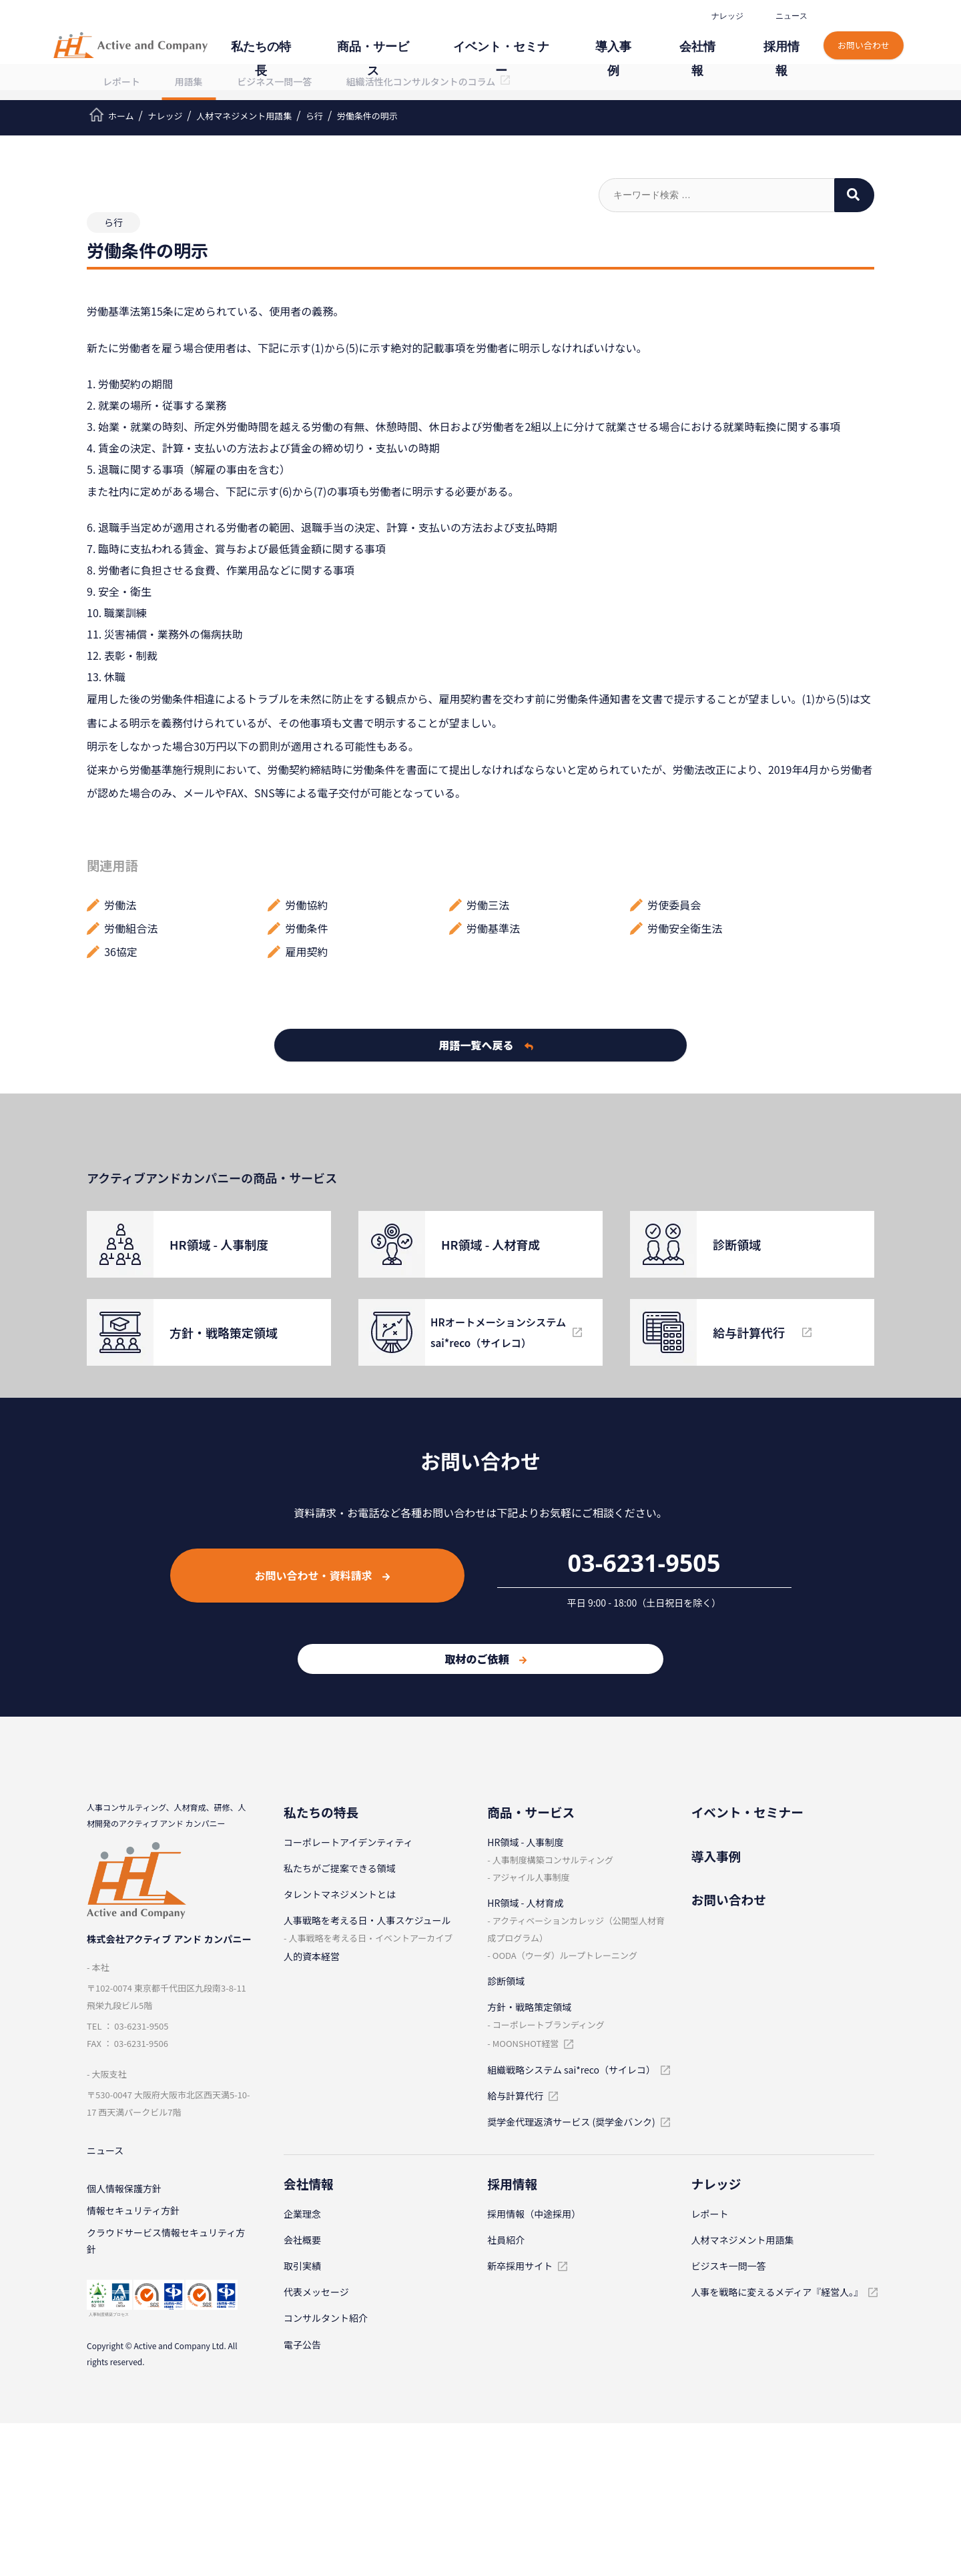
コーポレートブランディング (549, 2024)
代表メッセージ (316, 2291)
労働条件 (307, 928)
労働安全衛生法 (684, 928)
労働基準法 (493, 928)
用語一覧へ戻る (486, 1045)
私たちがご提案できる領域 (340, 1868)
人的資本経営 (312, 1956)
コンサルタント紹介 (326, 2317)
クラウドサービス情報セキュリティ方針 (166, 2249)
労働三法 (487, 905)
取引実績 (302, 2265)
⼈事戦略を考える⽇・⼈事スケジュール (367, 1920)
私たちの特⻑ (356, 38)
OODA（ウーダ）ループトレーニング (565, 1955)
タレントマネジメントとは (340, 1894)
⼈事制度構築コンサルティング (553, 1859)
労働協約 (307, 905)
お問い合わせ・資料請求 (322, 1575)
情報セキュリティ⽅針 (133, 2215)
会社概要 (302, 2239)
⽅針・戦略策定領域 (529, 2007)
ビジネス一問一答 (274, 81)
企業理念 (302, 2213)
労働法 (120, 905)
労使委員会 (674, 905)
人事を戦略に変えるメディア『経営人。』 (777, 2291)
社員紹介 (506, 2239)
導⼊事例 (648, 38)
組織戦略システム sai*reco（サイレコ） (571, 2069)
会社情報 (718, 38)
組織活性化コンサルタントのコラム (421, 81)
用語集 (189, 81)
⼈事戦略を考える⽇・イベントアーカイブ (370, 1937)
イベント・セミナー (556, 38)
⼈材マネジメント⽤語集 (742, 2239)
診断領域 (506, 1981)
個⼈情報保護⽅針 (124, 2191)
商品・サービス (449, 38)
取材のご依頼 (485, 1659)
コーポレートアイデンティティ (348, 1842)
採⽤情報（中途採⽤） (534, 2213)
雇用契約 (307, 951)
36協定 (120, 951)
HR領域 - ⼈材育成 (525, 1902)
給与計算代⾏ (515, 2095)
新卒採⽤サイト (520, 2265)
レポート (121, 81)
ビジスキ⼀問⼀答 (728, 2265)
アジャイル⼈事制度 (531, 1877)
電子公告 (302, 2344)
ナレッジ (726, 15)
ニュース (790, 15)
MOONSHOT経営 (526, 2043)
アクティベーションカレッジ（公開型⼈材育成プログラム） (576, 1929)
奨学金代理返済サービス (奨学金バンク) (571, 2121)
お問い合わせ (865, 31)
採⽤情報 (787, 38)
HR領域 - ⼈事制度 (525, 1842)
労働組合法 (130, 928)
